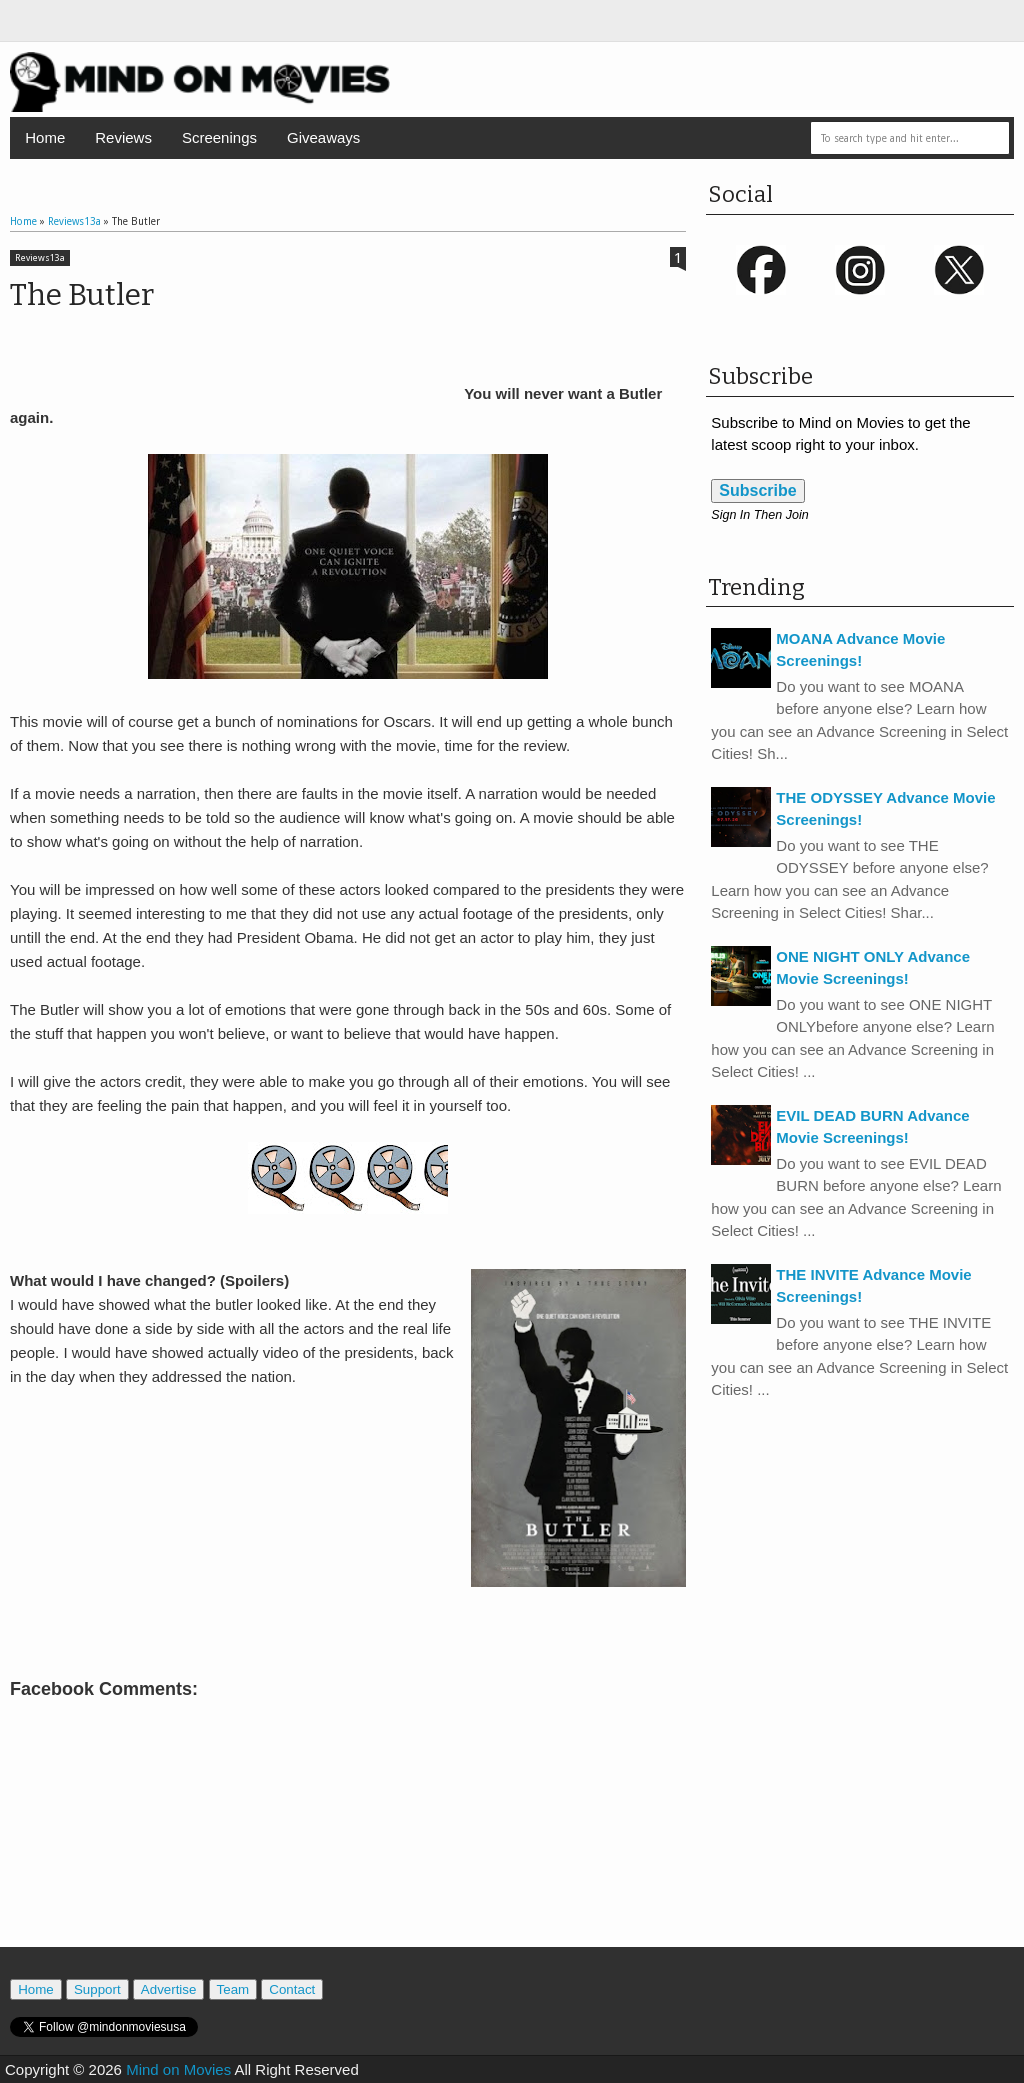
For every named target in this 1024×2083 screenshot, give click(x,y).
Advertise (169, 1989)
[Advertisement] (348, 1857)
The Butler (82, 295)
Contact (292, 1989)
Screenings (219, 137)
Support (97, 1989)
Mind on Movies (178, 2069)
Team (233, 1989)
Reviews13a (40, 258)
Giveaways (323, 137)
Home (45, 137)
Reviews (123, 137)
